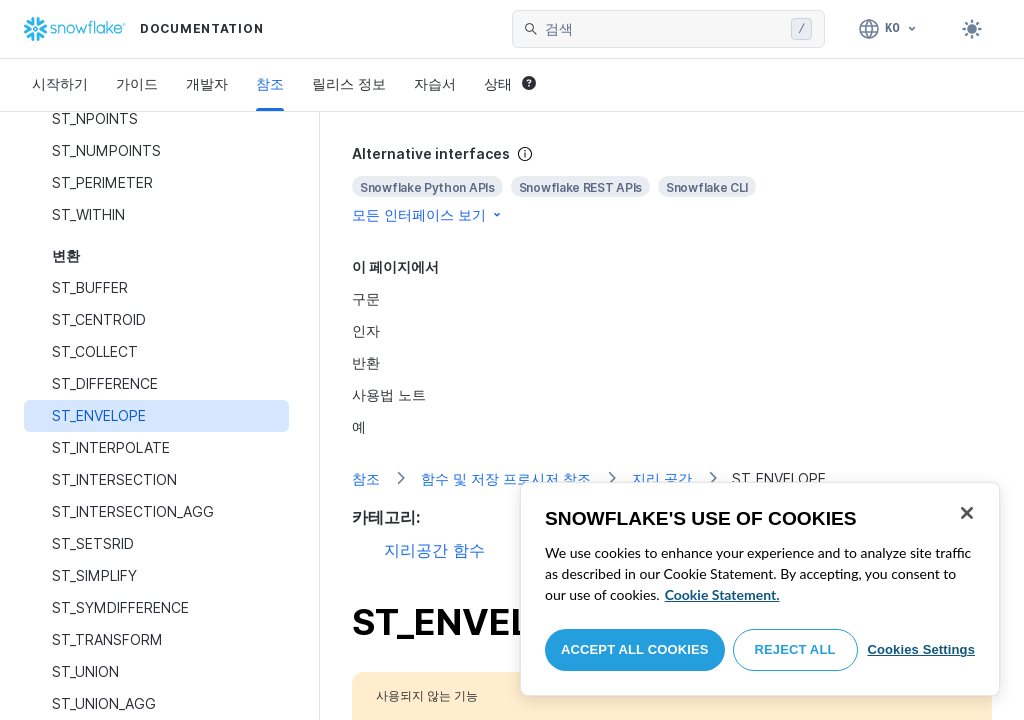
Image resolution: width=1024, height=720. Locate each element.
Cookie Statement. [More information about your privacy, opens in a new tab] (722, 594)
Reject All (795, 649)
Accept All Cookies (635, 649)
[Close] (967, 513)
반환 (366, 362)
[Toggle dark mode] (972, 29)
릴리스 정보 (349, 83)
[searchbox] (664, 29)
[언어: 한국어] (888, 29)
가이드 (137, 83)
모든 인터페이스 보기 (428, 214)
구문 (366, 298)
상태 (510, 83)
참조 (270, 83)
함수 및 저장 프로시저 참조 (506, 478)
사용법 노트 (389, 394)
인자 (366, 330)
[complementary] (672, 184)
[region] (760, 589)
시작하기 (60, 83)
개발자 (207, 83)
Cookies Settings (921, 649)
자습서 (435, 83)
